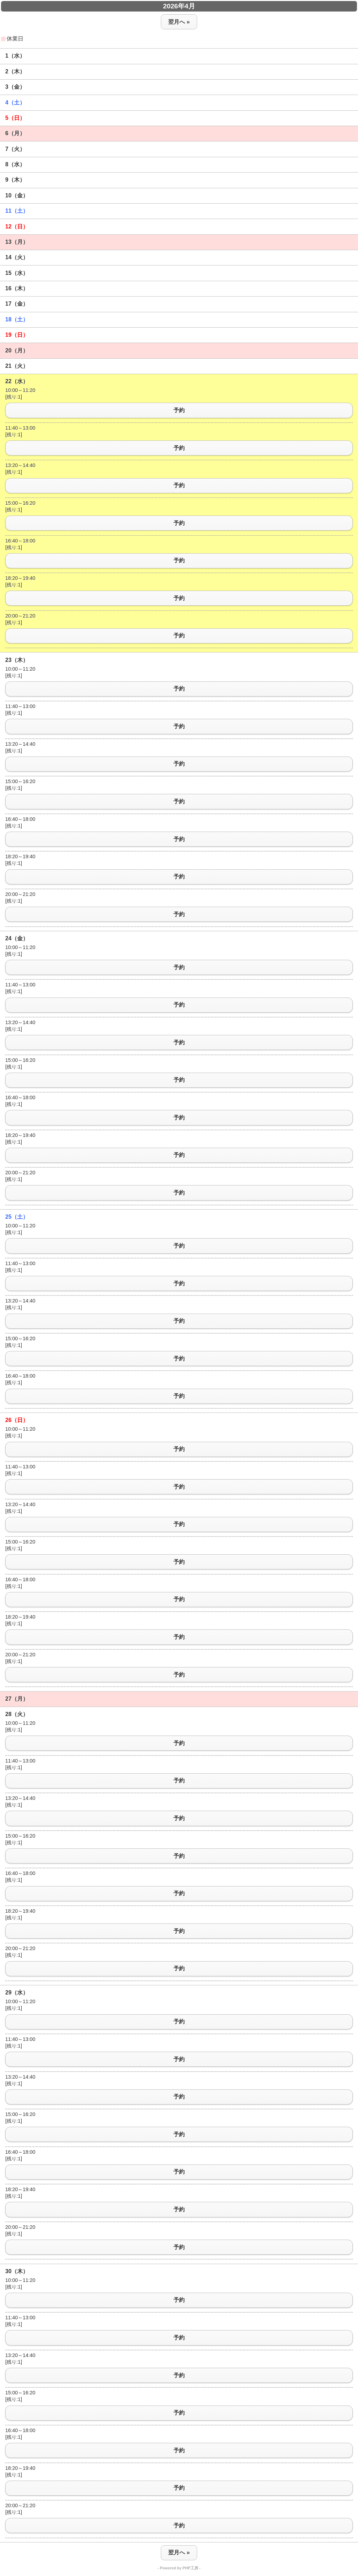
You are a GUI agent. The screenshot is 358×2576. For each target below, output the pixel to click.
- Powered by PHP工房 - (179, 2568)
